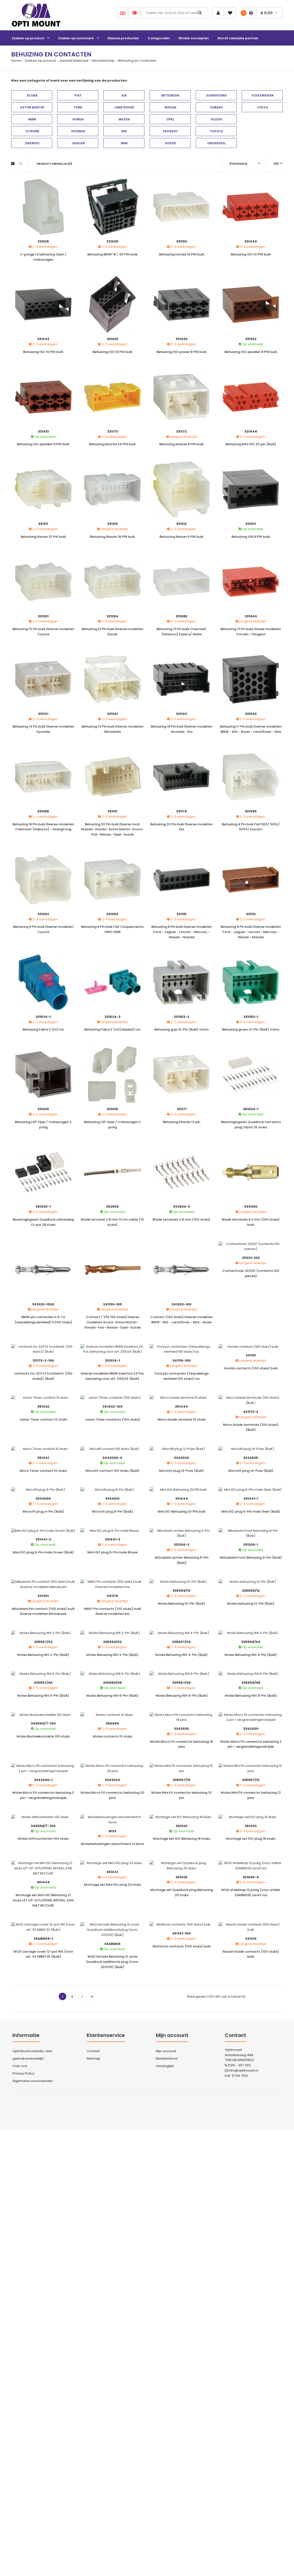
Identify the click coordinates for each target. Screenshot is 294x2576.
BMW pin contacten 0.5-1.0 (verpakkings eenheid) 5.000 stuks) (43, 1243)
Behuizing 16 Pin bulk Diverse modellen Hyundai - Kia (181, 694)
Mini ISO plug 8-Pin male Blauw (112, 1688)
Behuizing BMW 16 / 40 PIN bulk (112, 254)
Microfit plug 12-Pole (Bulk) (181, 1517)
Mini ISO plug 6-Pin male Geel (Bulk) (250, 1602)
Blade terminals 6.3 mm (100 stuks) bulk (251, 1152)
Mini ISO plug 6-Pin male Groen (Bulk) (43, 1688)
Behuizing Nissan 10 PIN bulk (43, 515)
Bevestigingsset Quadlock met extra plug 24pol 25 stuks (251, 1062)
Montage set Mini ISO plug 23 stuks (112, 2306)
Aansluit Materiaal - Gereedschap (87, 60)
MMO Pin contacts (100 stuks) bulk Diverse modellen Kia (112, 1781)
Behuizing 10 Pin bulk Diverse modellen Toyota (43, 604)
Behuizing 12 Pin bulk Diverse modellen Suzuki (112, 604)
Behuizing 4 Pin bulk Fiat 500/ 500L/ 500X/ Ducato (251, 785)
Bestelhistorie (167, 2504)
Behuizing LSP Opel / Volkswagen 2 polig (43, 1062)
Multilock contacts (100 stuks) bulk (182, 2402)
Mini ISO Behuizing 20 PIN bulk (182, 1602)
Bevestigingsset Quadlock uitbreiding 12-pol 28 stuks (43, 1152)
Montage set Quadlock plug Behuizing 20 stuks (181, 2309)
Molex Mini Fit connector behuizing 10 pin (181, 2133)
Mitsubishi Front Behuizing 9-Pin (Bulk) (251, 1688)
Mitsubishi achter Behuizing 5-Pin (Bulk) (181, 1691)
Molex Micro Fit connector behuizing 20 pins (112, 2133)
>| (91, 2443)
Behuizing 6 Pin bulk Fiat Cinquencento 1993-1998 (112, 881)
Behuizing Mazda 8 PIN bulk (181, 430)
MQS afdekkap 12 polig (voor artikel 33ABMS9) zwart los (250, 2309)
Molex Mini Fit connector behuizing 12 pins (251, 2133)
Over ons (19, 2512)
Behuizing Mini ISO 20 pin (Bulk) (251, 430)
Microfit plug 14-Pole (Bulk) (250, 1517)
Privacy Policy (23, 2519)
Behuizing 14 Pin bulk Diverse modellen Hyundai (43, 694)
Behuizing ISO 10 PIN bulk (251, 254)
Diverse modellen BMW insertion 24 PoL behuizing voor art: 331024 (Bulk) (112, 1339)
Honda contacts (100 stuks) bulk (251, 1336)
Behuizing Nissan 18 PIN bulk (112, 515)
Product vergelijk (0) (54, 164)
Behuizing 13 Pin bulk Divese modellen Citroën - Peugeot (251, 604)
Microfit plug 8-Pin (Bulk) (112, 1602)
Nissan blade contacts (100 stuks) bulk (251, 2405)
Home (16, 60)
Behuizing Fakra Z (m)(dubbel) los (112, 973)
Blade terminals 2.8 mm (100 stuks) (181, 1149)
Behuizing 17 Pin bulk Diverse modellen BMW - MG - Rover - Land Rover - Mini (251, 694)
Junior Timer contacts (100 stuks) (112, 1426)
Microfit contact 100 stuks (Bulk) (112, 1517)
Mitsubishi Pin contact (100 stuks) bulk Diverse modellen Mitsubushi (43, 1781)
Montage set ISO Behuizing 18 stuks (181, 2221)
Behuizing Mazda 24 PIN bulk (112, 430)
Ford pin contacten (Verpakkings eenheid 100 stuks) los (182, 1339)
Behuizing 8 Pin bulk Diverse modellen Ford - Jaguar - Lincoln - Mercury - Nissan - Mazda (181, 883)
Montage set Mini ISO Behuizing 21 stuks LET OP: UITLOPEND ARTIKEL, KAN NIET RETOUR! (43, 2312)
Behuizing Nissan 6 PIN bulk (181, 515)
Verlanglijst (165, 2512)
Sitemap (93, 2504)
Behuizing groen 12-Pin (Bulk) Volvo (250, 973)
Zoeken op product (40, 60)
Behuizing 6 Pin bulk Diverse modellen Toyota (43, 881)
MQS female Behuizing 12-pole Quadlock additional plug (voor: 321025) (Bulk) (112, 2407)
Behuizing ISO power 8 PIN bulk (181, 345)
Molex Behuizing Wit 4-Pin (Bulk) (181, 1869)
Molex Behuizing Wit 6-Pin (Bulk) (43, 1954)
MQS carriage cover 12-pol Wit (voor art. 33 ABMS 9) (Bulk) (43, 2405)
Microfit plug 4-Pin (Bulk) (43, 1602)
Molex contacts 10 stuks (112, 2040)
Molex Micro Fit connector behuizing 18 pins (181, 2043)
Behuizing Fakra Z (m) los (43, 973)
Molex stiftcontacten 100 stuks (43, 2221)
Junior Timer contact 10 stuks (43, 1426)
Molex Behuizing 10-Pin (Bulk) (181, 1779)
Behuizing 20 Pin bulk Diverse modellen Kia (181, 785)
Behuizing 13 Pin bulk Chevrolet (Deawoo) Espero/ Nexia (181, 604)
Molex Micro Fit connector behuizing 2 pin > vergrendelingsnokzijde (251, 2043)
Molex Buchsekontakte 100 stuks (43, 2040)
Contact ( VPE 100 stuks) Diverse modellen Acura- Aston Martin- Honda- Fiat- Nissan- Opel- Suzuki (112, 1245)
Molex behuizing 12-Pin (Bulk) (250, 1779)
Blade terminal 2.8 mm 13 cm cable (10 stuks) (112, 1152)
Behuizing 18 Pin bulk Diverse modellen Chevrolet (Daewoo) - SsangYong (43, 785)
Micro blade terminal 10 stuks (182, 1426)
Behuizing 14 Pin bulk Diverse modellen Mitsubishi (112, 694)
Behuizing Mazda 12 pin (181, 1059)
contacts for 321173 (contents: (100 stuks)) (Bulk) (43, 1339)
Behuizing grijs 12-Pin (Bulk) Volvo (181, 973)
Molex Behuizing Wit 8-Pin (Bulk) (182, 1954)
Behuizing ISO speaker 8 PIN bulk (251, 345)
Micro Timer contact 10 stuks (43, 1517)
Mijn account (166, 2497)
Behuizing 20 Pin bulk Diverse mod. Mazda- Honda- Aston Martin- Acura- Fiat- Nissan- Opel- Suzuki (112, 787)
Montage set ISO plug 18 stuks (250, 2221)
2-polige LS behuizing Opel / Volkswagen (43, 257)
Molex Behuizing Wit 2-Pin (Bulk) (43, 1869)
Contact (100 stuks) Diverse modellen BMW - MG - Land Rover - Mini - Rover (181, 1243)
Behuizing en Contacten (137, 60)
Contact (93, 2497)
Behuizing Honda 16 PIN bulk (181, 254)
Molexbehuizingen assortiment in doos (112, 2221)
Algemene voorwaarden (32, 2527)
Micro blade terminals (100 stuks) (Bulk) (250, 1429)
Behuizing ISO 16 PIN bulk (112, 345)
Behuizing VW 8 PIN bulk (251, 515)
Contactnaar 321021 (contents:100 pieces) (250, 1243)
